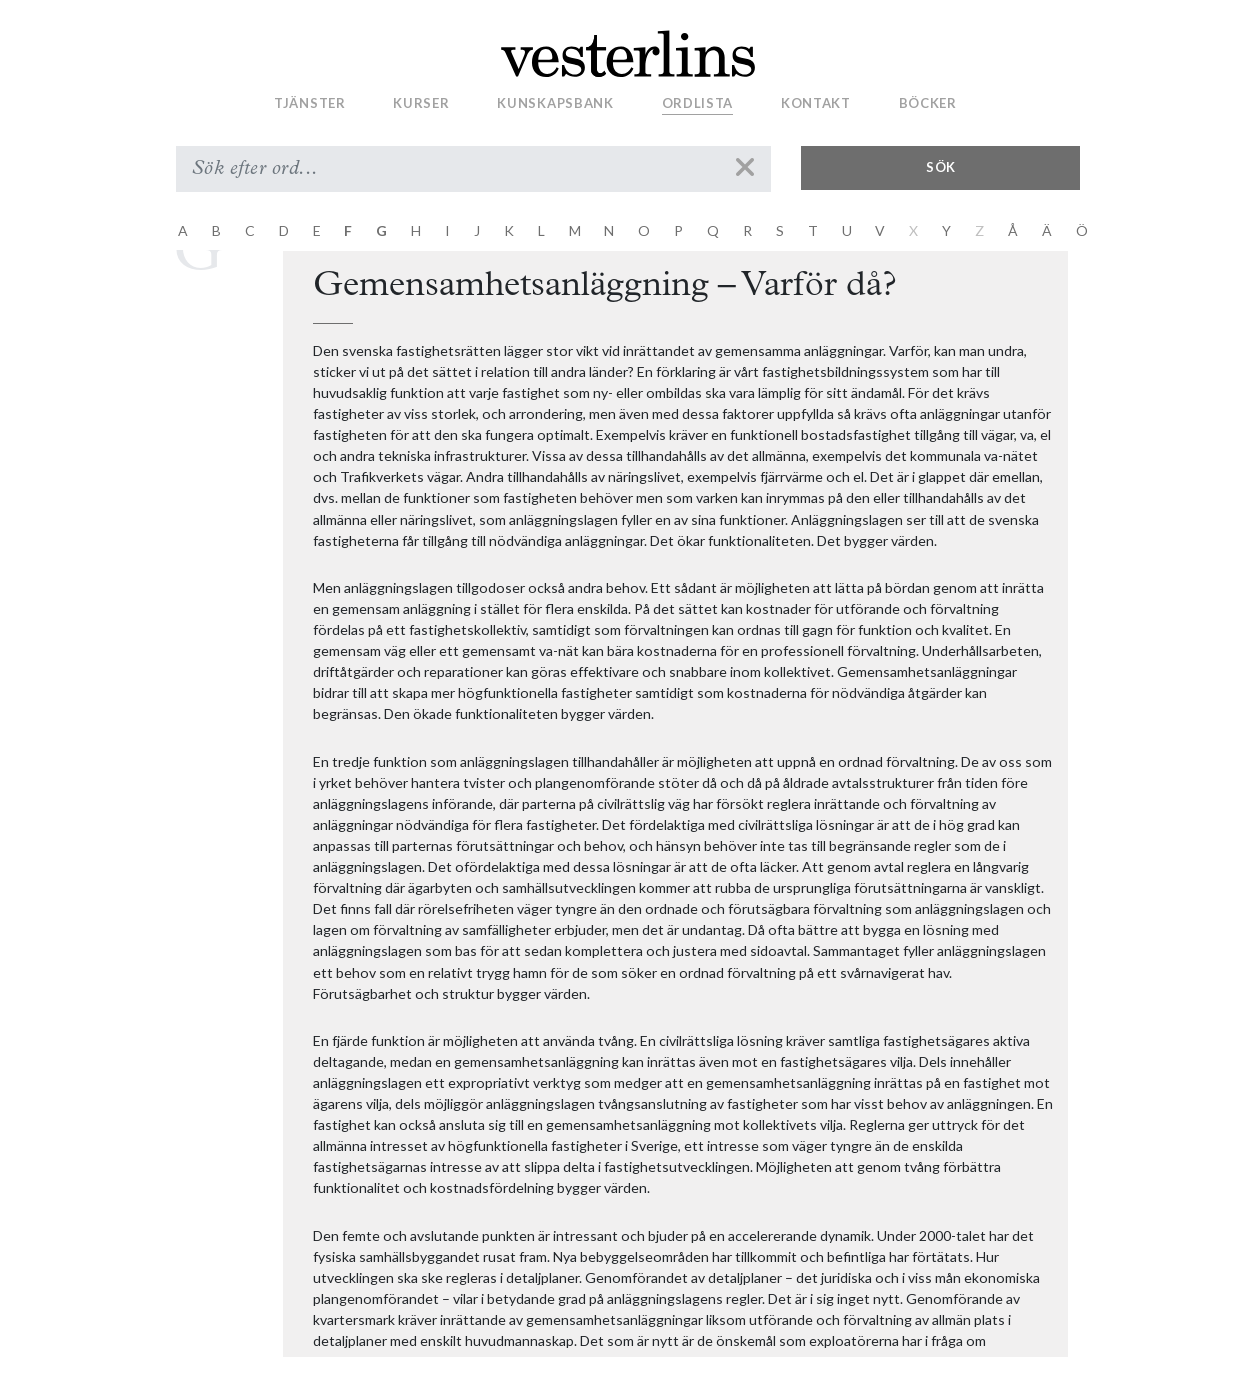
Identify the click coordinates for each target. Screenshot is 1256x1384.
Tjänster (310, 103)
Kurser (421, 103)
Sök (941, 167)
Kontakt (816, 103)
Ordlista (698, 103)
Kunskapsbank (555, 103)
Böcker (928, 103)
